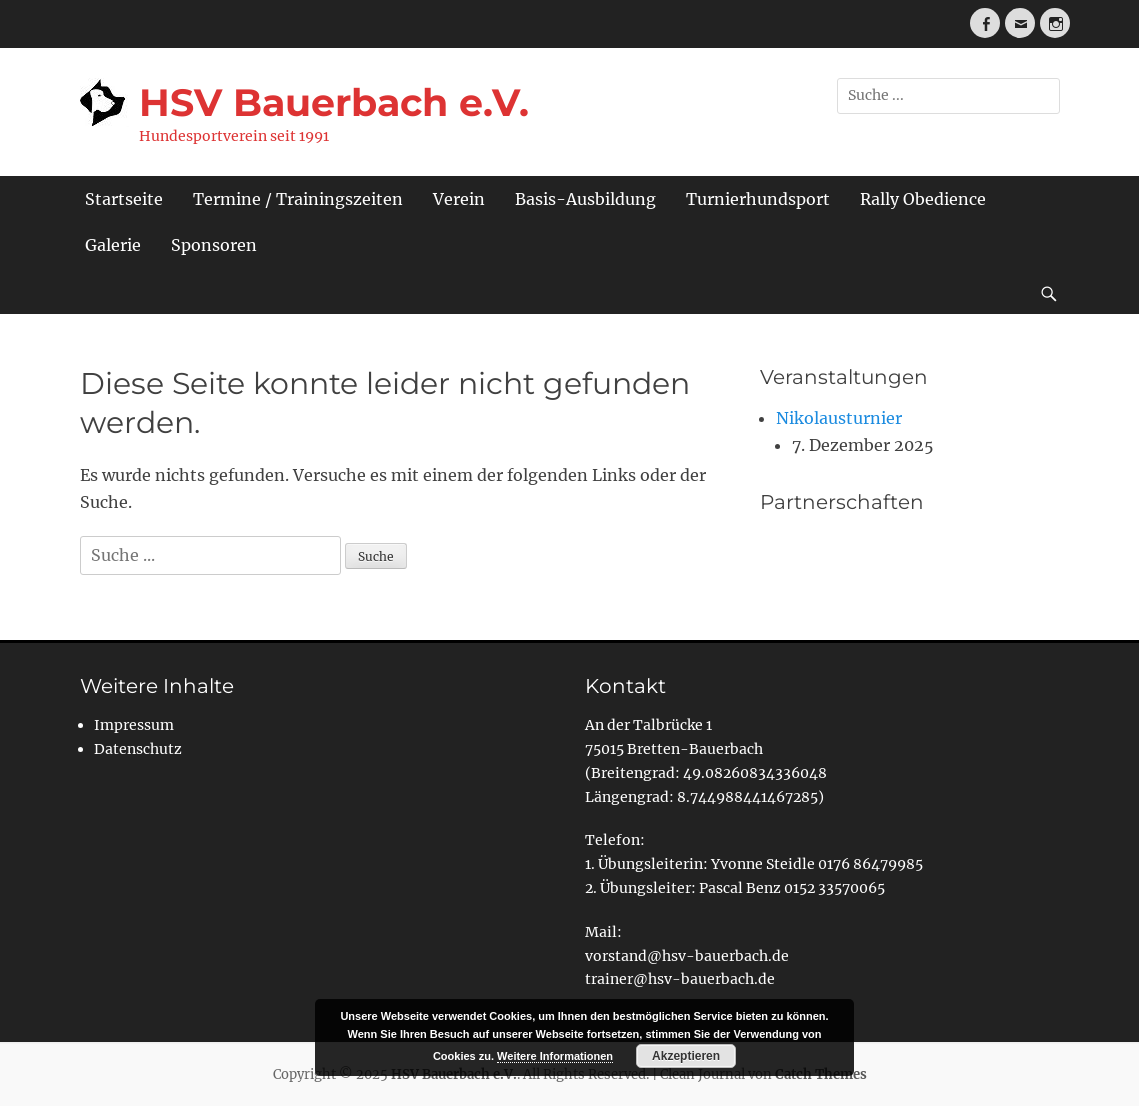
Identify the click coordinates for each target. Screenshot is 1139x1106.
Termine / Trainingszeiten (298, 199)
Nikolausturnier (839, 418)
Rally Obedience (923, 199)
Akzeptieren (686, 1056)
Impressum (134, 725)
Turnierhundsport (758, 199)
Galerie (113, 245)
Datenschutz (138, 749)
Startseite (124, 199)
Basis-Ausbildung (585, 199)
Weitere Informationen (555, 1056)
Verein (459, 199)
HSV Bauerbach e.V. (334, 102)
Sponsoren (214, 245)
